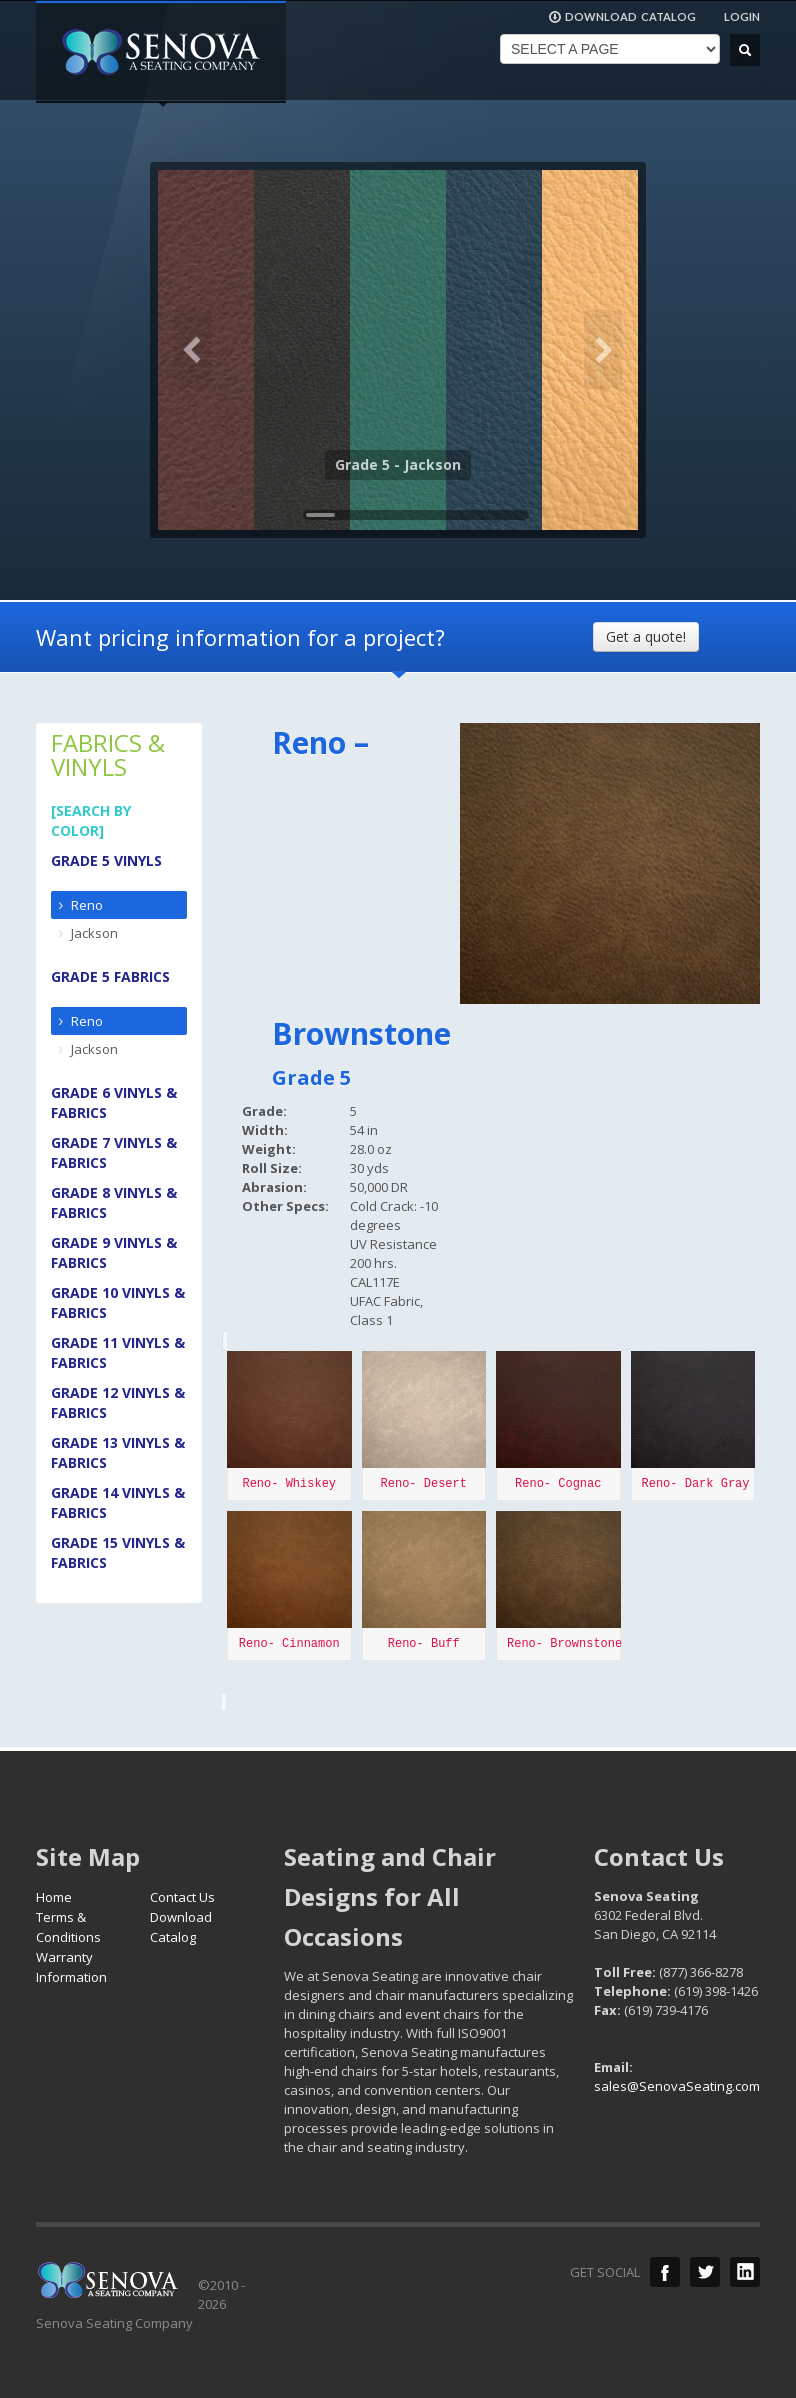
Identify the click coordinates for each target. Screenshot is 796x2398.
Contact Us (182, 1897)
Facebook (665, 2272)
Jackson (94, 933)
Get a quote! (646, 636)
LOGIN (742, 16)
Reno (87, 905)
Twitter (705, 2272)
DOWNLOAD (622, 17)
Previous (193, 350)
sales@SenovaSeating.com (677, 2086)
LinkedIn (745, 2272)
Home (54, 1897)
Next (603, 350)
